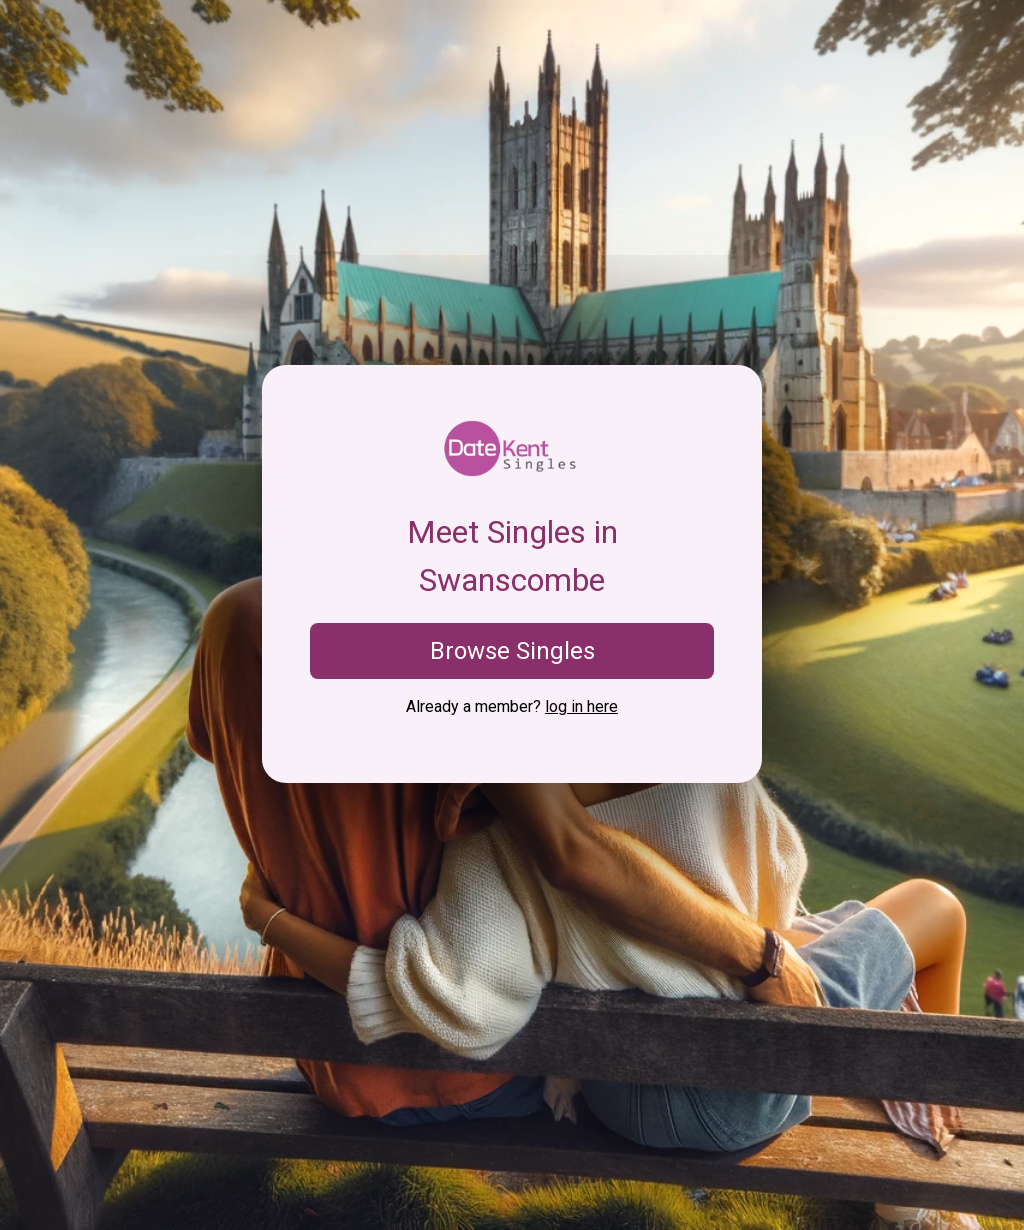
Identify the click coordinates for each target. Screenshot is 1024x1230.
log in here (581, 706)
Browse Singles (512, 651)
